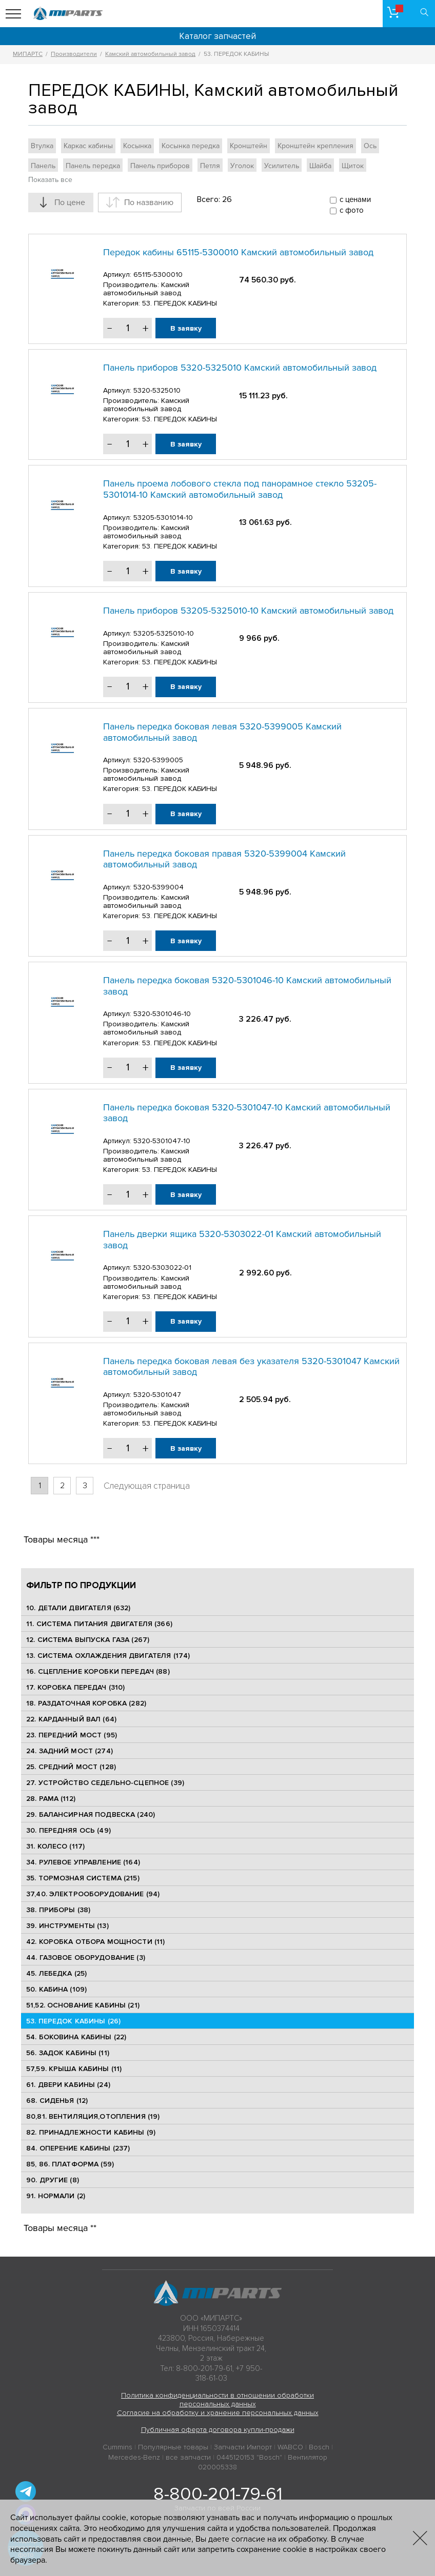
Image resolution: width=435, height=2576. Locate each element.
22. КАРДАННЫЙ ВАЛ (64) (71, 1719)
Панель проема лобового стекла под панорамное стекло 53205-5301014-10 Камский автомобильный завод (240, 489)
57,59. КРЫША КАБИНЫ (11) (74, 2068)
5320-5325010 (157, 390)
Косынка (137, 145)
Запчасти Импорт (243, 2447)
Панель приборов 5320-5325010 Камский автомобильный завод (240, 367)
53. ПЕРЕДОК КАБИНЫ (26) (73, 2021)
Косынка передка (191, 145)
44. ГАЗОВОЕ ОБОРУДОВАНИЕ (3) (85, 1957)
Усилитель (281, 165)
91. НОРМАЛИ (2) (55, 2196)
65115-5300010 (158, 274)
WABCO (290, 2447)
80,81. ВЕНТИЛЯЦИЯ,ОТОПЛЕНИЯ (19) (93, 2116)
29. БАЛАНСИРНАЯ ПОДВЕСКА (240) (90, 1814)
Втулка (42, 145)
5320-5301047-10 (161, 1141)
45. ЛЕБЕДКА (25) (56, 1973)
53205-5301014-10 (163, 517)
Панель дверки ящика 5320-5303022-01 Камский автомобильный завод (242, 1239)
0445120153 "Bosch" (249, 2457)
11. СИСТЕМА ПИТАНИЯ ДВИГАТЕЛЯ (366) (99, 1623)
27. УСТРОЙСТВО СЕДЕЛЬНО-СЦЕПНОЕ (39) (105, 1782)
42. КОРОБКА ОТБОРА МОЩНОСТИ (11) (95, 1941)
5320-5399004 (158, 887)
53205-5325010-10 (163, 633)
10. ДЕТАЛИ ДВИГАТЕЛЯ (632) (78, 1608)
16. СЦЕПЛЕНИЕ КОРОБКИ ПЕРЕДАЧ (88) (98, 1671)
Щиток (353, 165)
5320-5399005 (158, 760)
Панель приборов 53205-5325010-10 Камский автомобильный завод (248, 610)
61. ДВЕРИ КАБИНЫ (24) (68, 2084)
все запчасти (188, 2457)
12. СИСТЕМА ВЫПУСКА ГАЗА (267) (87, 1639)
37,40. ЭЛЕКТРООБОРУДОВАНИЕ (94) (93, 1894)
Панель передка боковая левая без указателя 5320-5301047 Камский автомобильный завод (251, 1366)
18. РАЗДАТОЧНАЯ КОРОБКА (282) (86, 1703)
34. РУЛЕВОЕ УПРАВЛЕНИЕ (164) (83, 1862)
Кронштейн (248, 145)
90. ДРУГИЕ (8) (52, 2180)
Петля (210, 165)
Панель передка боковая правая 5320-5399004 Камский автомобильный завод (224, 859)
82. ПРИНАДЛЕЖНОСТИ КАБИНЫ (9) (90, 2132)
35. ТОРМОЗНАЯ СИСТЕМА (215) (83, 1878)
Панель (43, 165)
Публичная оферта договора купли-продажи (217, 2429)
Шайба (320, 165)
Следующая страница (147, 1486)
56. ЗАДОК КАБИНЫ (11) (67, 2052)
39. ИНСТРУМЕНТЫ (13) (67, 1925)
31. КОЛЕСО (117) (55, 1846)
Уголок (242, 165)
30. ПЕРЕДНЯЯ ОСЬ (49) (68, 1830)
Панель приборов (160, 165)
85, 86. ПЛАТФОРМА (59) (70, 2164)
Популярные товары (173, 2447)
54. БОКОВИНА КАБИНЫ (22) (76, 2037)
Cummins (117, 2447)
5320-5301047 (157, 1394)
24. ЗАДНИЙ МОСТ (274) (69, 1751)
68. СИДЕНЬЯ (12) (57, 2100)
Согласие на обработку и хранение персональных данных (218, 2412)
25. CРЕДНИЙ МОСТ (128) (71, 1766)
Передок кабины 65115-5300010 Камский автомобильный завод (238, 252)
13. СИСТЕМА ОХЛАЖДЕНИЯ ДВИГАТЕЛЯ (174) (108, 1655)
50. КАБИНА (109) (56, 1989)
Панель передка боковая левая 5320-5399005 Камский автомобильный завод (222, 732)
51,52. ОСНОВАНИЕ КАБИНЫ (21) (83, 2005)
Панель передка (93, 165)
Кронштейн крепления (315, 145)
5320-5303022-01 (162, 1267)
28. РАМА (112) (50, 1798)
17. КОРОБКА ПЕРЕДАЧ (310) (75, 1687)
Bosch (319, 2447)
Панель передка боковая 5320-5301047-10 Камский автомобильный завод (246, 1113)
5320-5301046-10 (162, 1013)
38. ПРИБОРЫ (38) (58, 1909)
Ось (370, 145)
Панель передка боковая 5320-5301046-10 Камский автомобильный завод (247, 986)
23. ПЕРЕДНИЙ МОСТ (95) (71, 1735)
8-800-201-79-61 (217, 2494)
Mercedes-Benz (134, 2457)
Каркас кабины (88, 145)
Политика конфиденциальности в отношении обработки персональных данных (217, 2399)
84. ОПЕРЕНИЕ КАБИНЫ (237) (78, 2148)
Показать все (50, 179)
